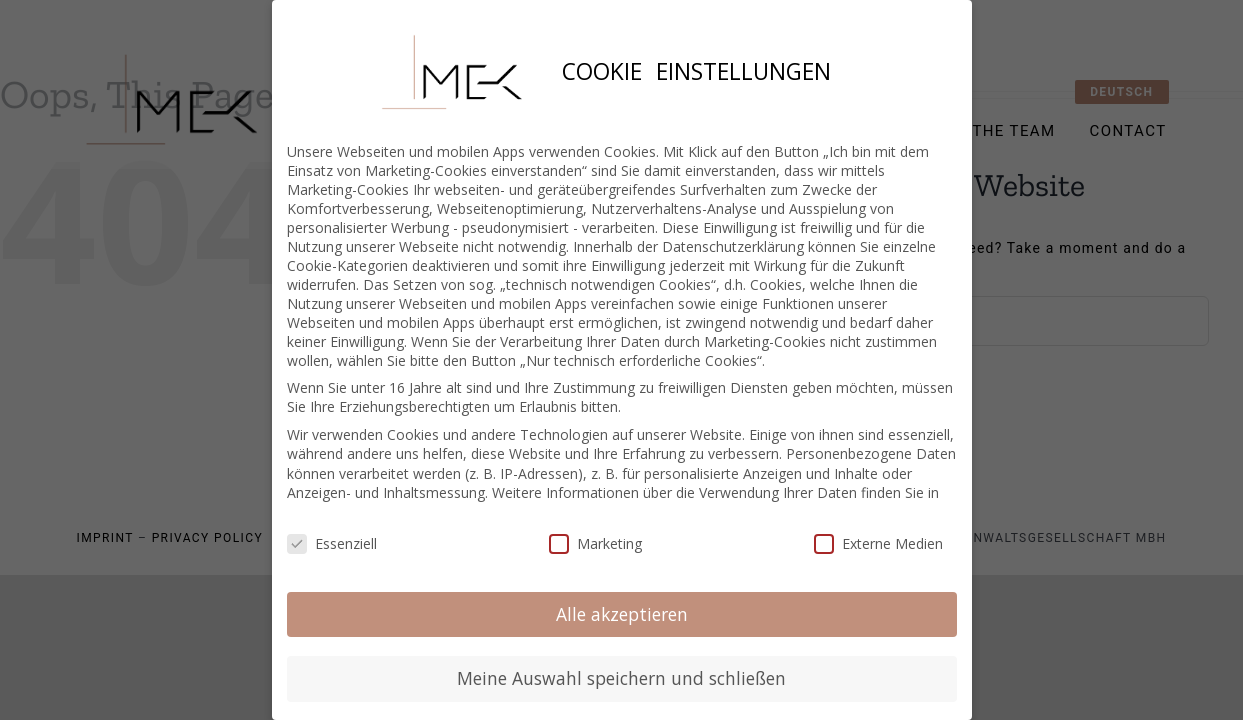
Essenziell (332, 531)
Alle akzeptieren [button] (622, 602)
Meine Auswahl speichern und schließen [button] (621, 667)
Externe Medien (878, 531)
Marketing (595, 531)
